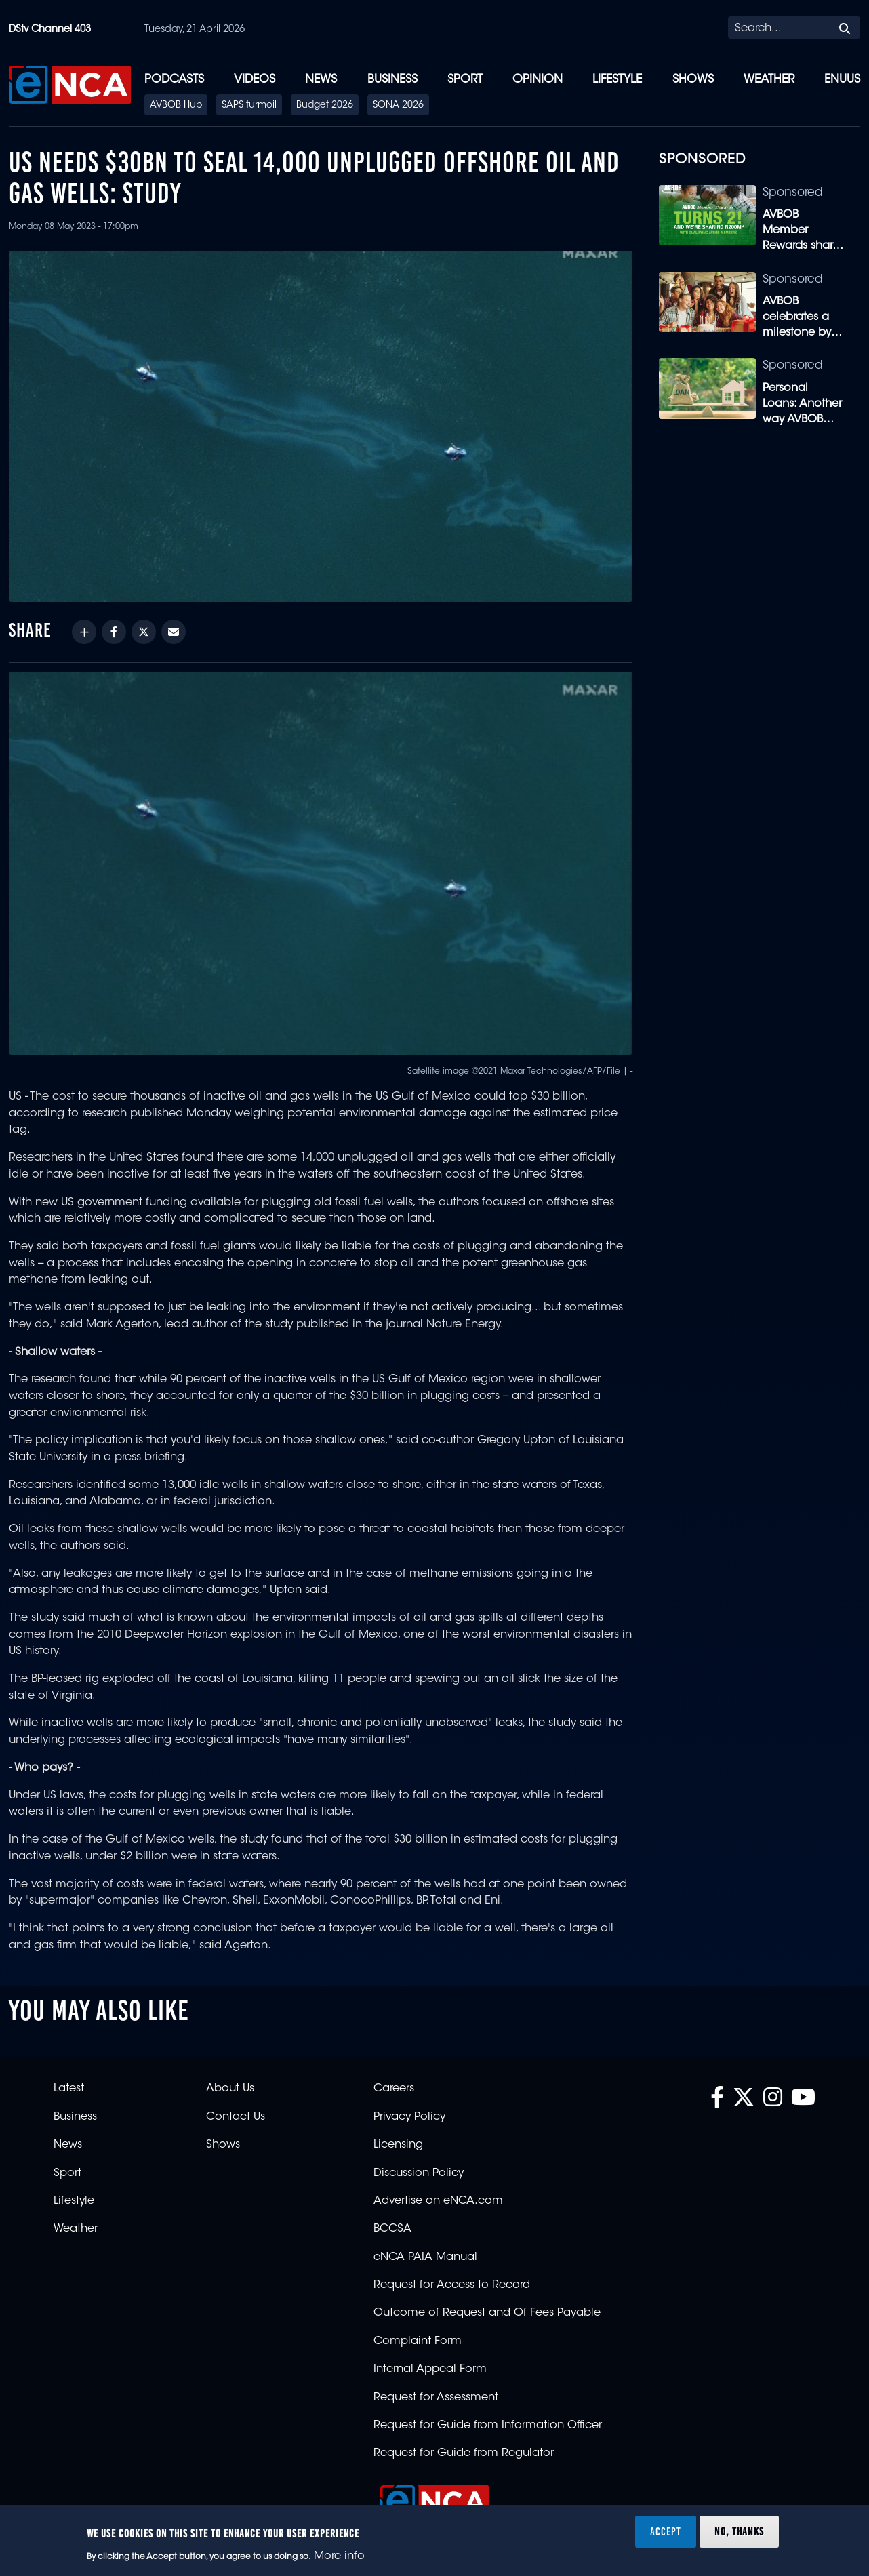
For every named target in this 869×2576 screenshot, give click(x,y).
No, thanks (739, 2531)
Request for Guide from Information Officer (487, 2425)
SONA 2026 (398, 105)
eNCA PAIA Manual (425, 2257)
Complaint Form (417, 2341)
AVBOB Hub (176, 105)
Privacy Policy (409, 2117)
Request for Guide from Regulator (463, 2453)
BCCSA (392, 2228)
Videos (254, 79)
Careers (393, 2088)
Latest (69, 2088)
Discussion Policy (418, 2173)
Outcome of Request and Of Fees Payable (487, 2313)
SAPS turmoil (249, 105)
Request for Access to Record (451, 2285)
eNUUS (842, 79)
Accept (665, 2531)
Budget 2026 (324, 105)
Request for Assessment (435, 2397)
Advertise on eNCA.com (438, 2201)
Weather (769, 79)
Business (392, 79)
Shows (693, 79)
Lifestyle (617, 79)
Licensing (398, 2144)
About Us (230, 2088)
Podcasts (174, 79)
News (321, 79)
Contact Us (235, 2117)
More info (339, 2556)
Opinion (537, 79)
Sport (465, 79)
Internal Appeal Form (430, 2369)
